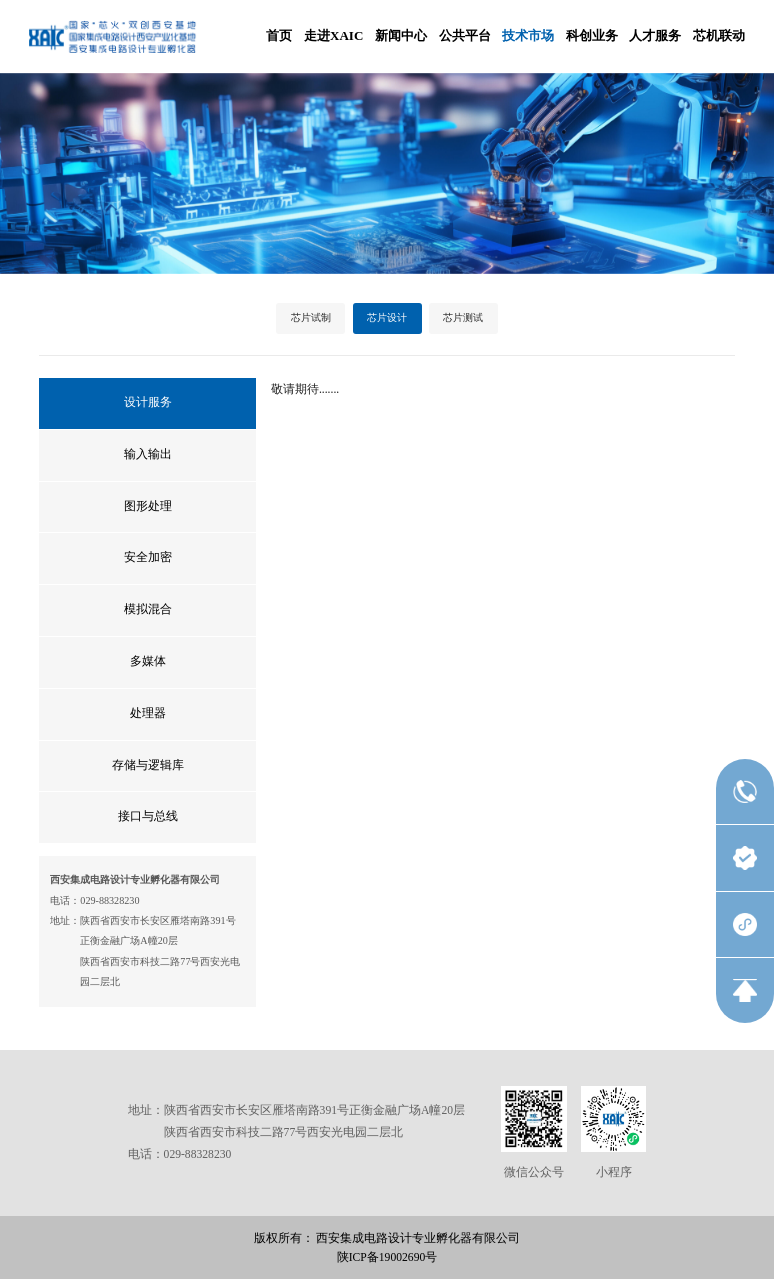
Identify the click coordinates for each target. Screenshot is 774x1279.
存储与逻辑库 (148, 765)
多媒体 (148, 661)
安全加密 (148, 557)
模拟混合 (148, 609)
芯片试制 (311, 317)
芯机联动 (719, 35)
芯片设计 (387, 317)
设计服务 (148, 402)
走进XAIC (333, 35)
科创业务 (592, 35)
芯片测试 (463, 317)
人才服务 (655, 35)
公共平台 (465, 35)
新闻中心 (401, 35)
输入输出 (148, 454)
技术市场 (528, 35)
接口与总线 (148, 816)
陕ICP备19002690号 (387, 1257)
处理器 (148, 713)
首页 (279, 35)
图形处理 (148, 506)
